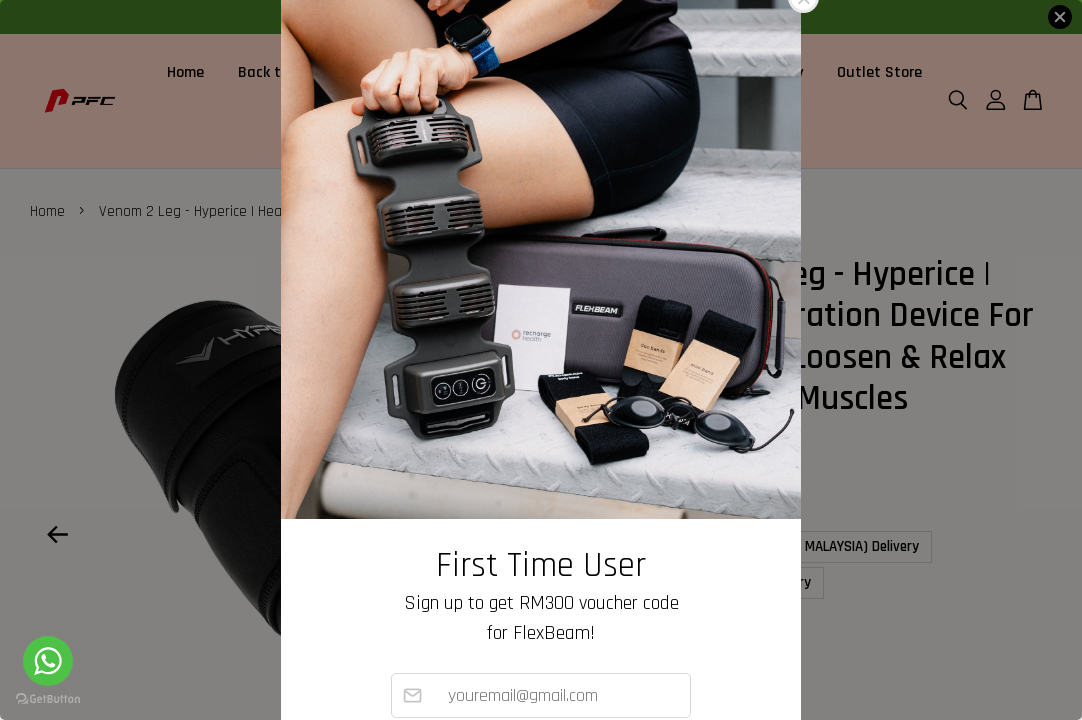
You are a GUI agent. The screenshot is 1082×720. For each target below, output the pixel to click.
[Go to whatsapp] (48, 661)
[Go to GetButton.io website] (48, 699)
